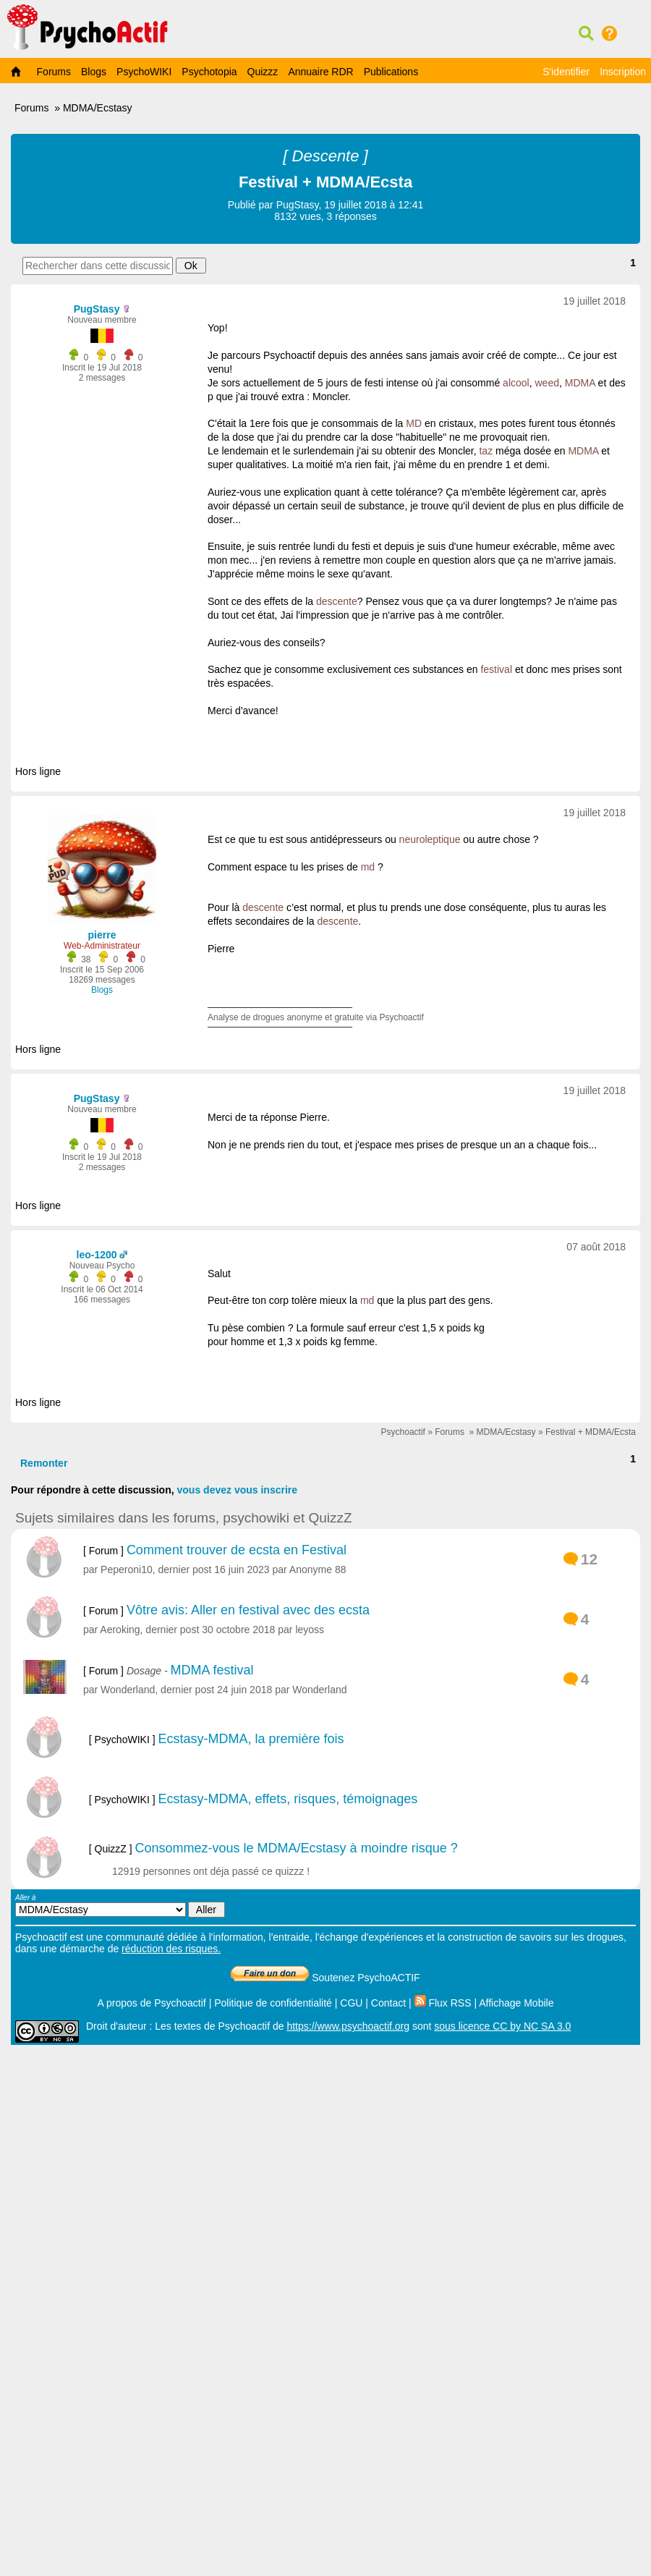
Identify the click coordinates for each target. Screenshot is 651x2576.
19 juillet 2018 (594, 301)
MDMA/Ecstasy (97, 108)
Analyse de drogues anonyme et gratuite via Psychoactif (316, 1017)
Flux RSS (443, 2003)
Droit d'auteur (116, 2026)
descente (336, 601)
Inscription (623, 71)
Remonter (43, 1463)
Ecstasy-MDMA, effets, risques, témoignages (287, 1799)
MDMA (580, 383)
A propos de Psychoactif (152, 2003)
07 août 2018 (596, 1247)
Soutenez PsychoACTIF (325, 1977)
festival (496, 669)
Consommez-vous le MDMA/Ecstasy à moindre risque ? (296, 1848)
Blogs (93, 71)
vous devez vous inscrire (237, 1490)
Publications (391, 71)
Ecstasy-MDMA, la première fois (251, 1739)
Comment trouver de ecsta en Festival (236, 1550)
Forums (54, 71)
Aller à (120, 1906)
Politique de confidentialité (273, 2003)
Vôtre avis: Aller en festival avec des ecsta (248, 1610)
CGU (351, 2003)
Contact (388, 2003)
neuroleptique (430, 839)
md (368, 867)
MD (414, 423)
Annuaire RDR (320, 71)
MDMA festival (212, 1670)
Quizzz (262, 71)
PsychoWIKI (143, 71)
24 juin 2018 (244, 1689)
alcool (516, 383)
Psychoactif (403, 1432)
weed (546, 383)
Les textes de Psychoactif (212, 2026)
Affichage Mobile (516, 2003)
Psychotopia (209, 71)
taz (486, 451)
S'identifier (566, 71)
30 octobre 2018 (238, 1629)
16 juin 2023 (241, 1569)
